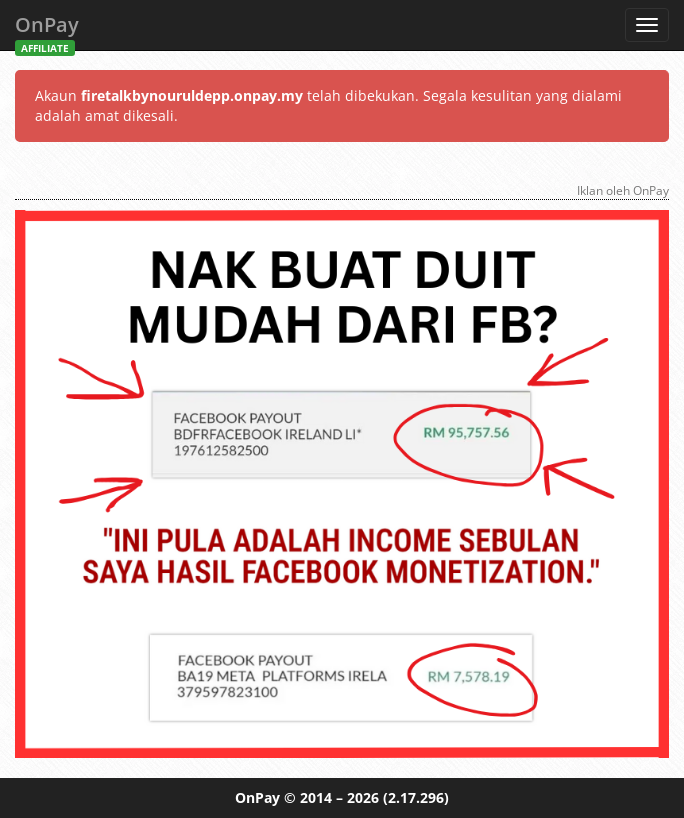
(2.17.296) (416, 797)
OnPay (47, 30)
